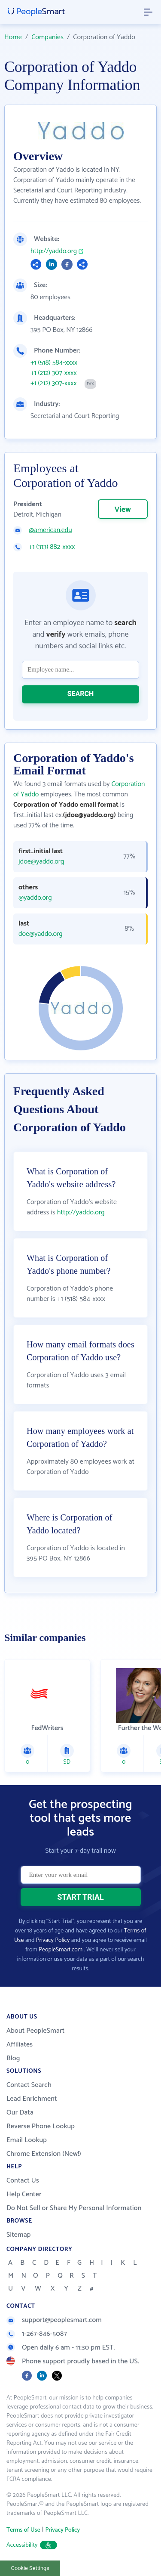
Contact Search (29, 2085)
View (123, 509)
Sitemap (18, 2235)
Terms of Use (23, 2530)
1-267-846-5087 (36, 2334)
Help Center (24, 2194)
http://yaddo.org (53, 251)
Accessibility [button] (31, 2545)
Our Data (19, 2112)
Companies (47, 37)
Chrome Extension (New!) (43, 2154)
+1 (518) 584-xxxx (53, 363)
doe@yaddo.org (40, 934)
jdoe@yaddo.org (41, 862)
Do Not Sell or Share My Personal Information (74, 2208)
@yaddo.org (35, 898)
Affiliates (19, 2044)
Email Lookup (26, 2140)
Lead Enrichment (31, 2099)
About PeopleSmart (35, 2031)
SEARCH (80, 694)
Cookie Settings (30, 2568)
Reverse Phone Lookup (40, 2126)
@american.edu (50, 530)
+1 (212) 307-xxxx (53, 373)
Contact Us (22, 2180)
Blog (13, 2058)
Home (13, 37)
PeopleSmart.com (60, 1950)
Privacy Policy (53, 1940)
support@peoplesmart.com (54, 2320)
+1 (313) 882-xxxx (52, 547)
